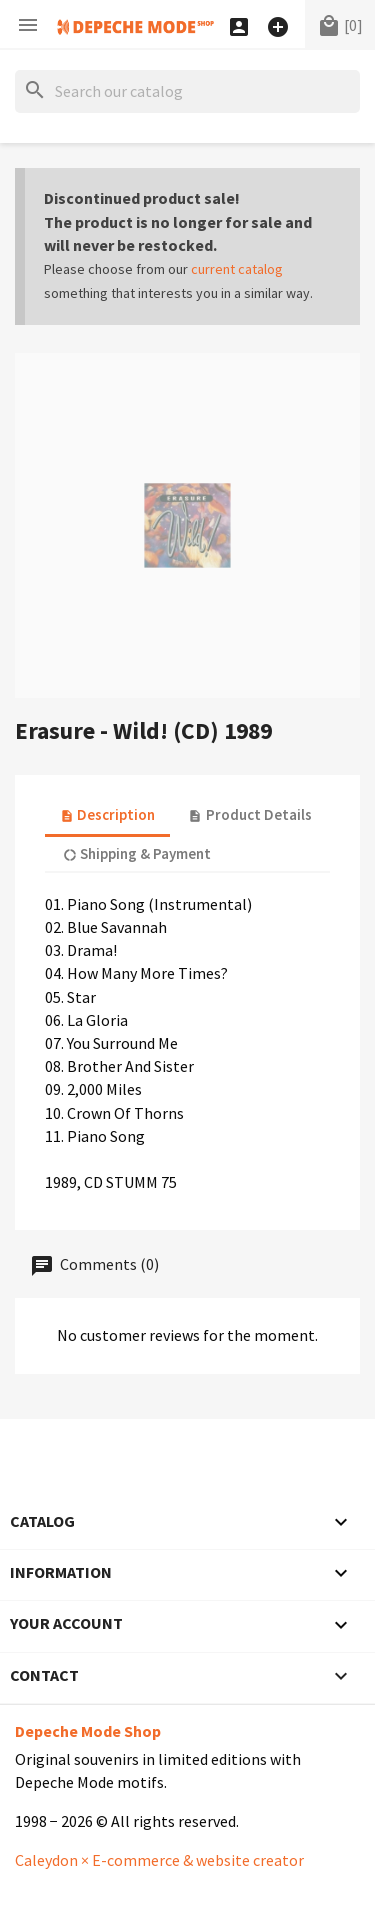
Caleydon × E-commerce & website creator (159, 1860)
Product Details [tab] (249, 814)
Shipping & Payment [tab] (137, 853)
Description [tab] (107, 814)
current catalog (237, 269)
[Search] (187, 91)
